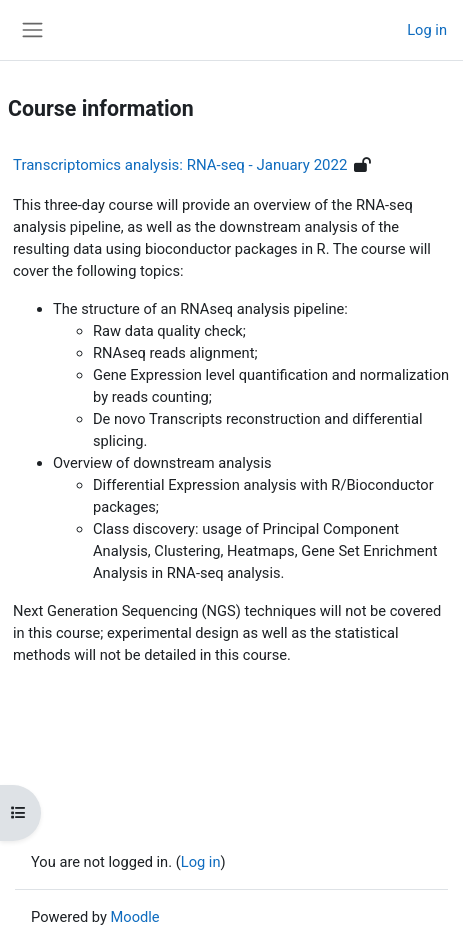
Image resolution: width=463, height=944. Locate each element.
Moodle (135, 917)
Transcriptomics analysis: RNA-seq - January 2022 (180, 165)
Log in (427, 30)
